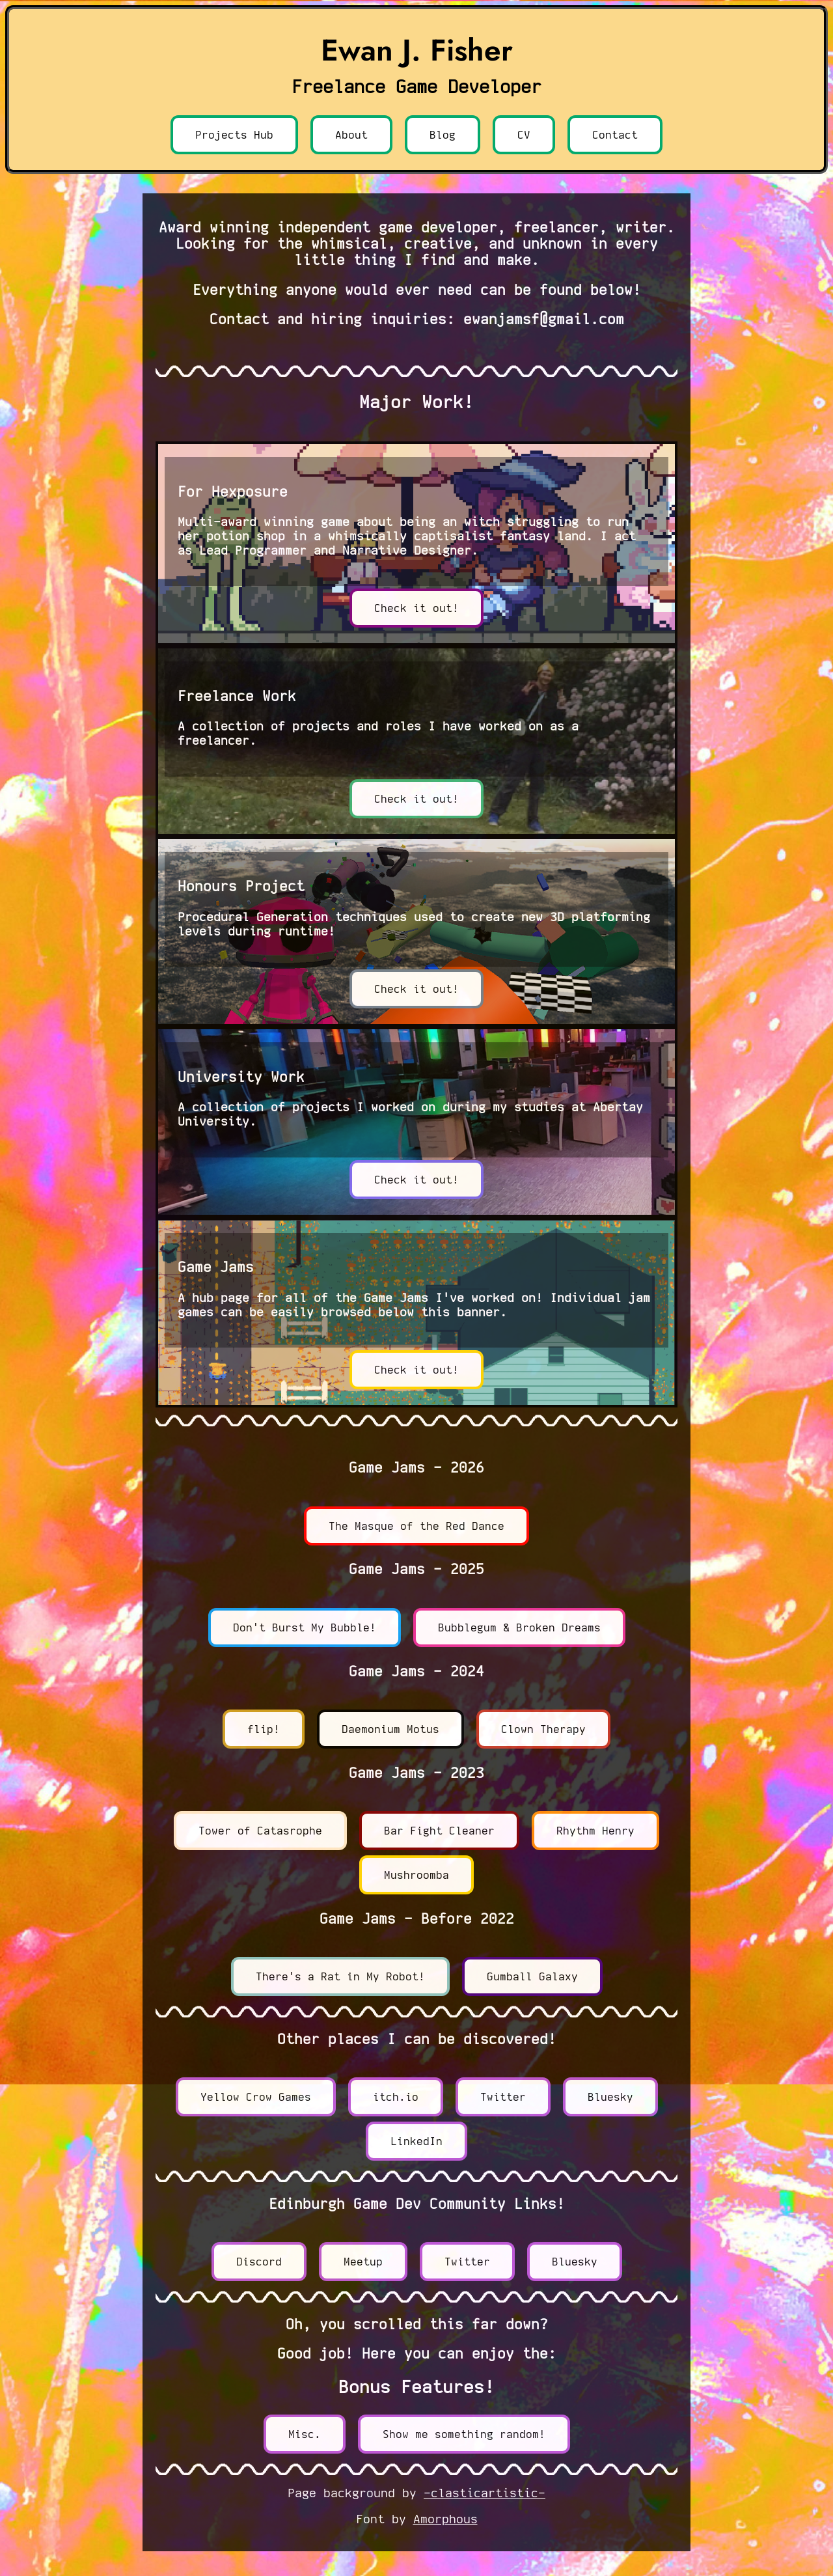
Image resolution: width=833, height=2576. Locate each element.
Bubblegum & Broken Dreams (519, 1627)
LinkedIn (416, 2141)
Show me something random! (464, 2434)
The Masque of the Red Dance (416, 1525)
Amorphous (445, 2519)
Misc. (304, 2434)
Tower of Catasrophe (260, 1830)
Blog (443, 134)
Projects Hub (234, 134)
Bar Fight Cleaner (439, 1830)
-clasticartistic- (484, 2493)
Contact (615, 134)
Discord (259, 2261)
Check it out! (416, 608)
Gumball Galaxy (532, 1976)
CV (523, 134)
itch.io (395, 2096)
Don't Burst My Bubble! (304, 1627)
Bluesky (610, 2096)
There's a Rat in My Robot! (340, 1976)
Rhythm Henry (595, 1830)
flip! (263, 1729)
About (351, 134)
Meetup (363, 2261)
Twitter (503, 2096)
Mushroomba (416, 1874)
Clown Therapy (543, 1729)
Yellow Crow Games (255, 2096)
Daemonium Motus (390, 1729)
